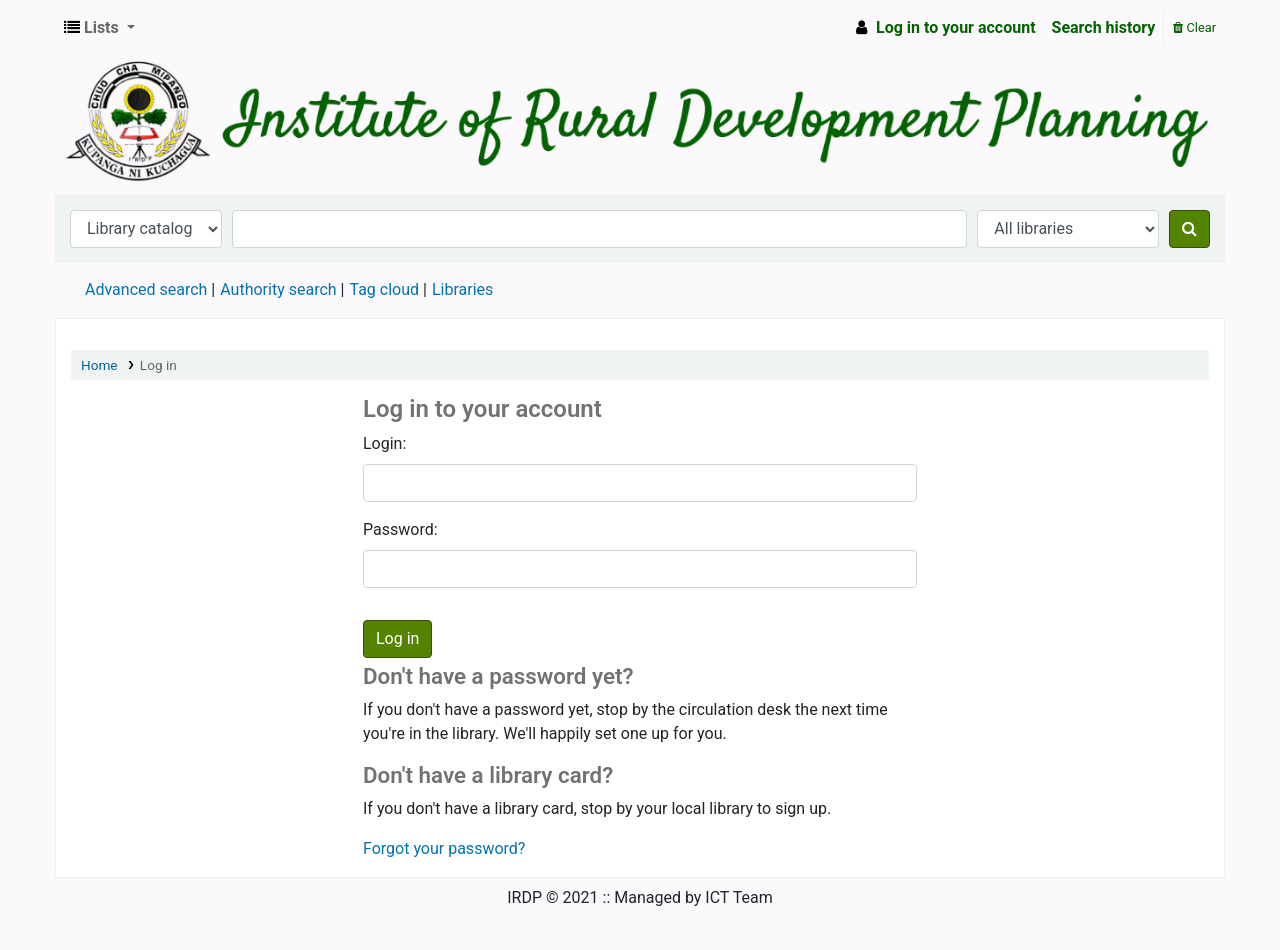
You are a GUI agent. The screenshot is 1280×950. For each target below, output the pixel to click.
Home (99, 365)
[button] (99, 28)
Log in (158, 365)
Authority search (278, 289)
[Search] (1189, 229)
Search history (1104, 27)
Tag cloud (384, 289)
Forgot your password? (444, 848)
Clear (1194, 27)
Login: (384, 443)
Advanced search (146, 289)
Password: (400, 529)
